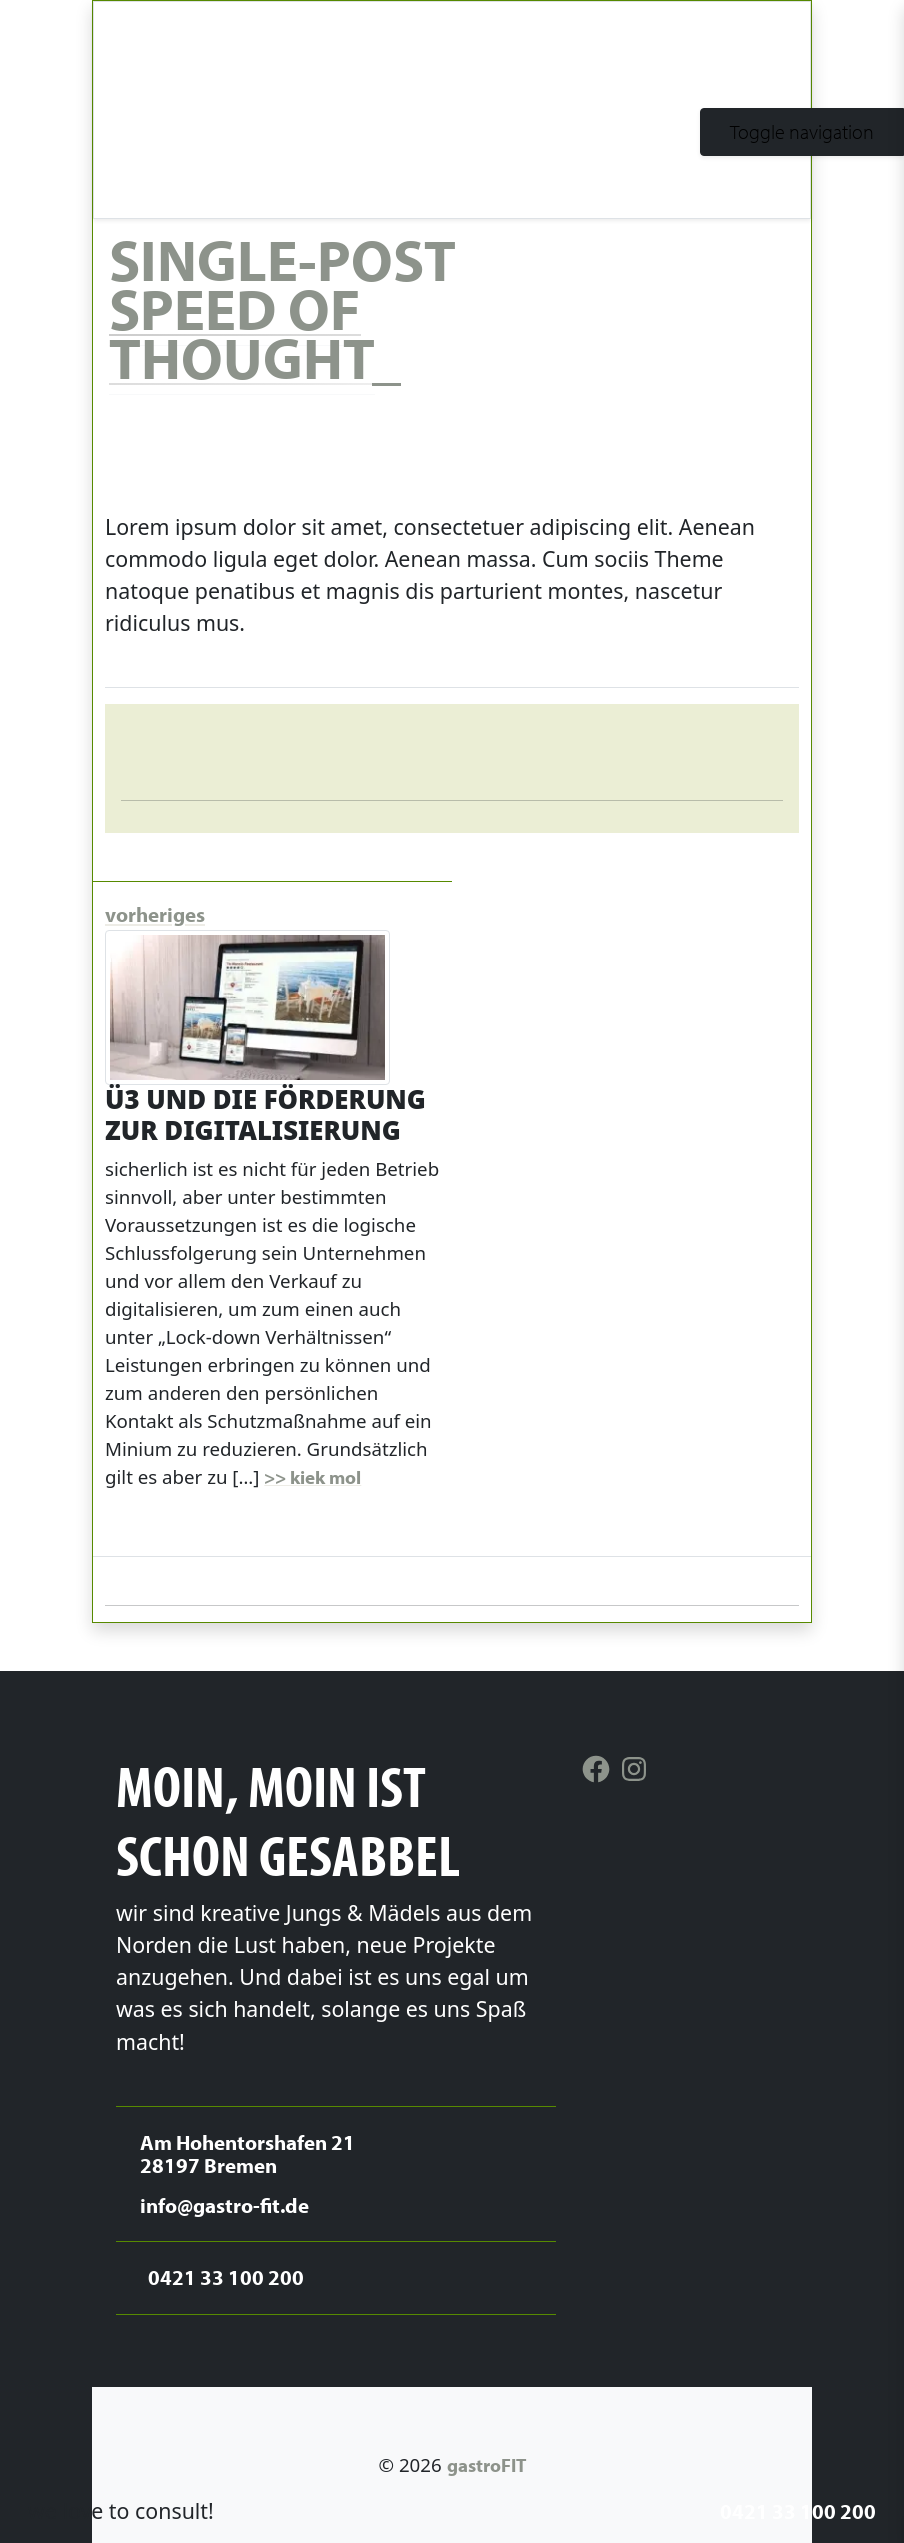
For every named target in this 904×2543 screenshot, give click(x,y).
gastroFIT (486, 2465)
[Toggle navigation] (802, 132)
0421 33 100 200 (798, 2511)
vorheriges (155, 914)
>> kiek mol (312, 1477)
